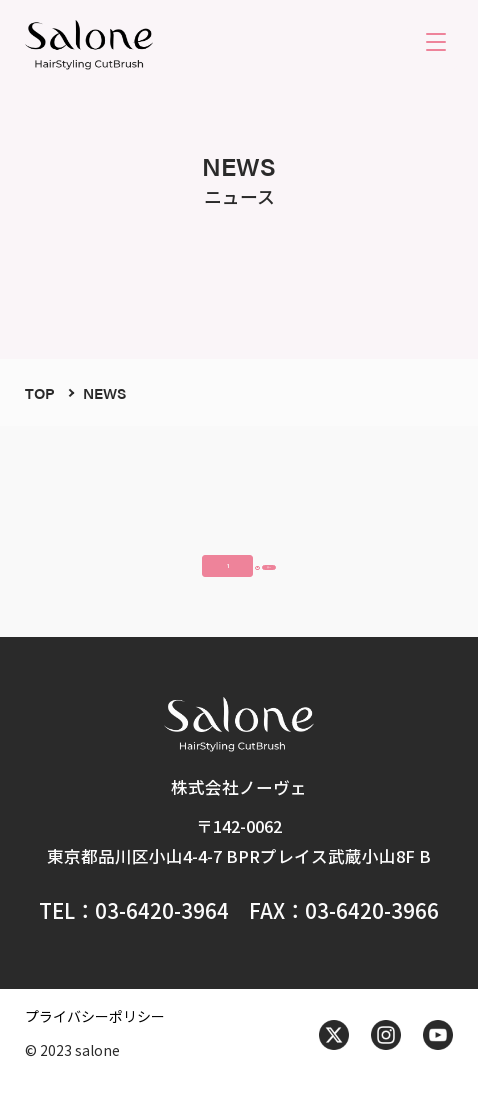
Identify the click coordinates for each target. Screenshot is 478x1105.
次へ (324, 571)
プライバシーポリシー (95, 1037)
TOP (40, 392)
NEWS (104, 392)
